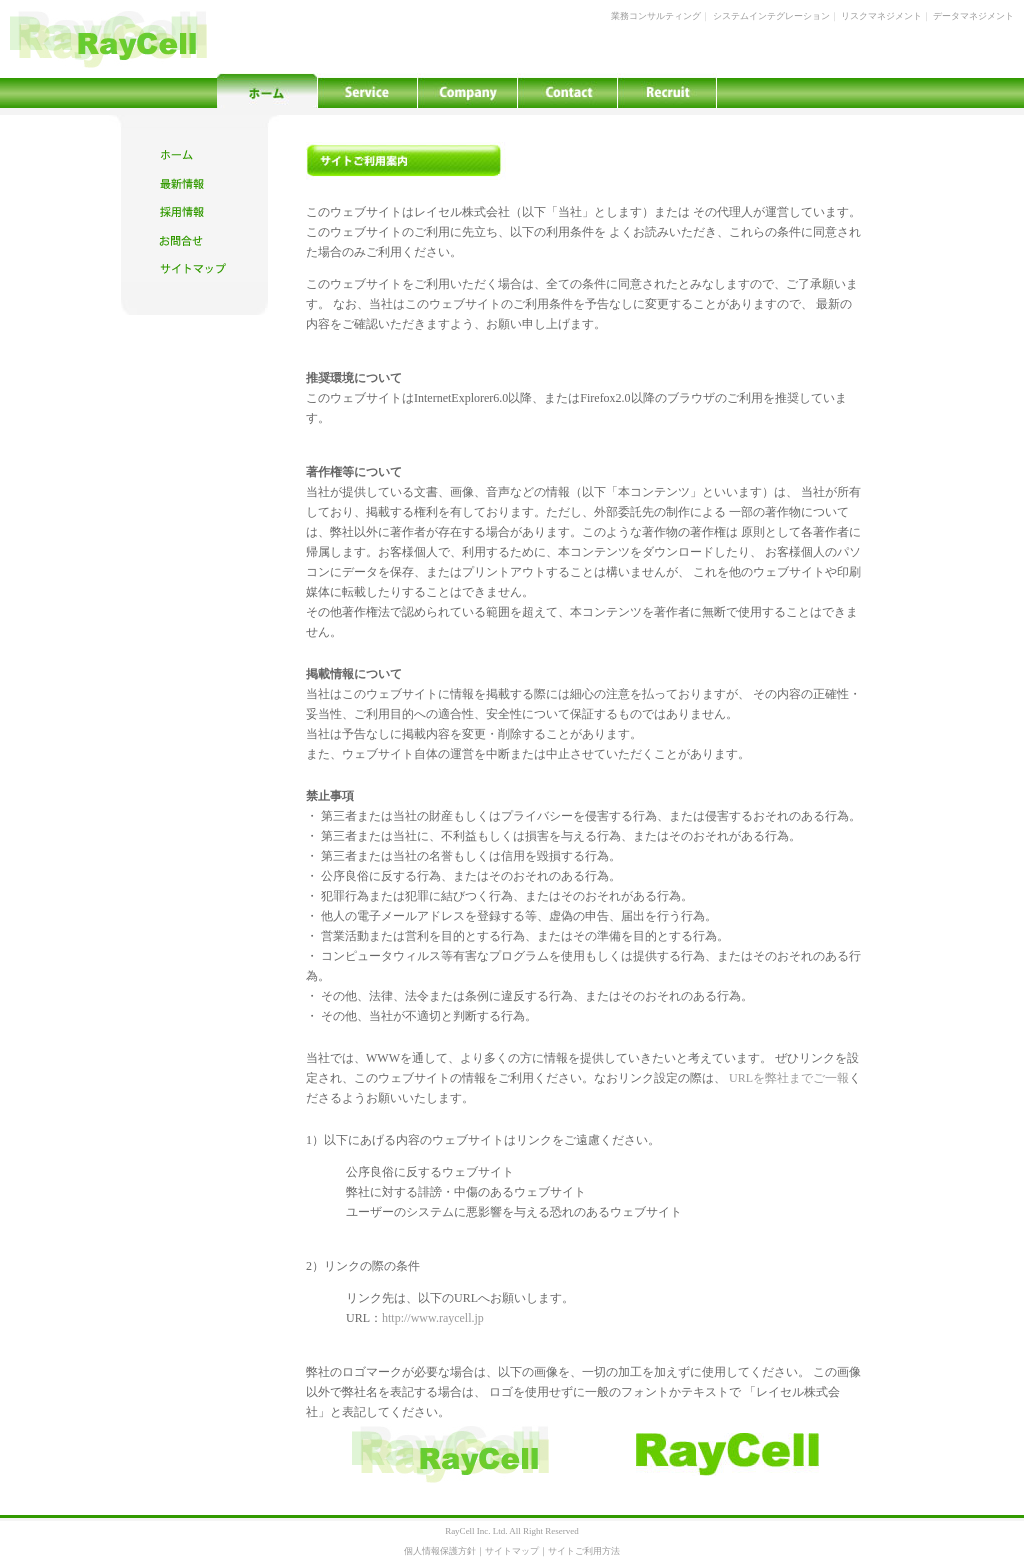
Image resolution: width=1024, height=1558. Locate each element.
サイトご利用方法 (584, 1551)
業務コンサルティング (656, 16)
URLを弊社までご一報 (789, 1078)
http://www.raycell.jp (433, 1318)
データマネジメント (973, 16)
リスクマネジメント (881, 16)
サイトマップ (512, 1551)
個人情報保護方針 (440, 1551)
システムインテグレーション (771, 16)
